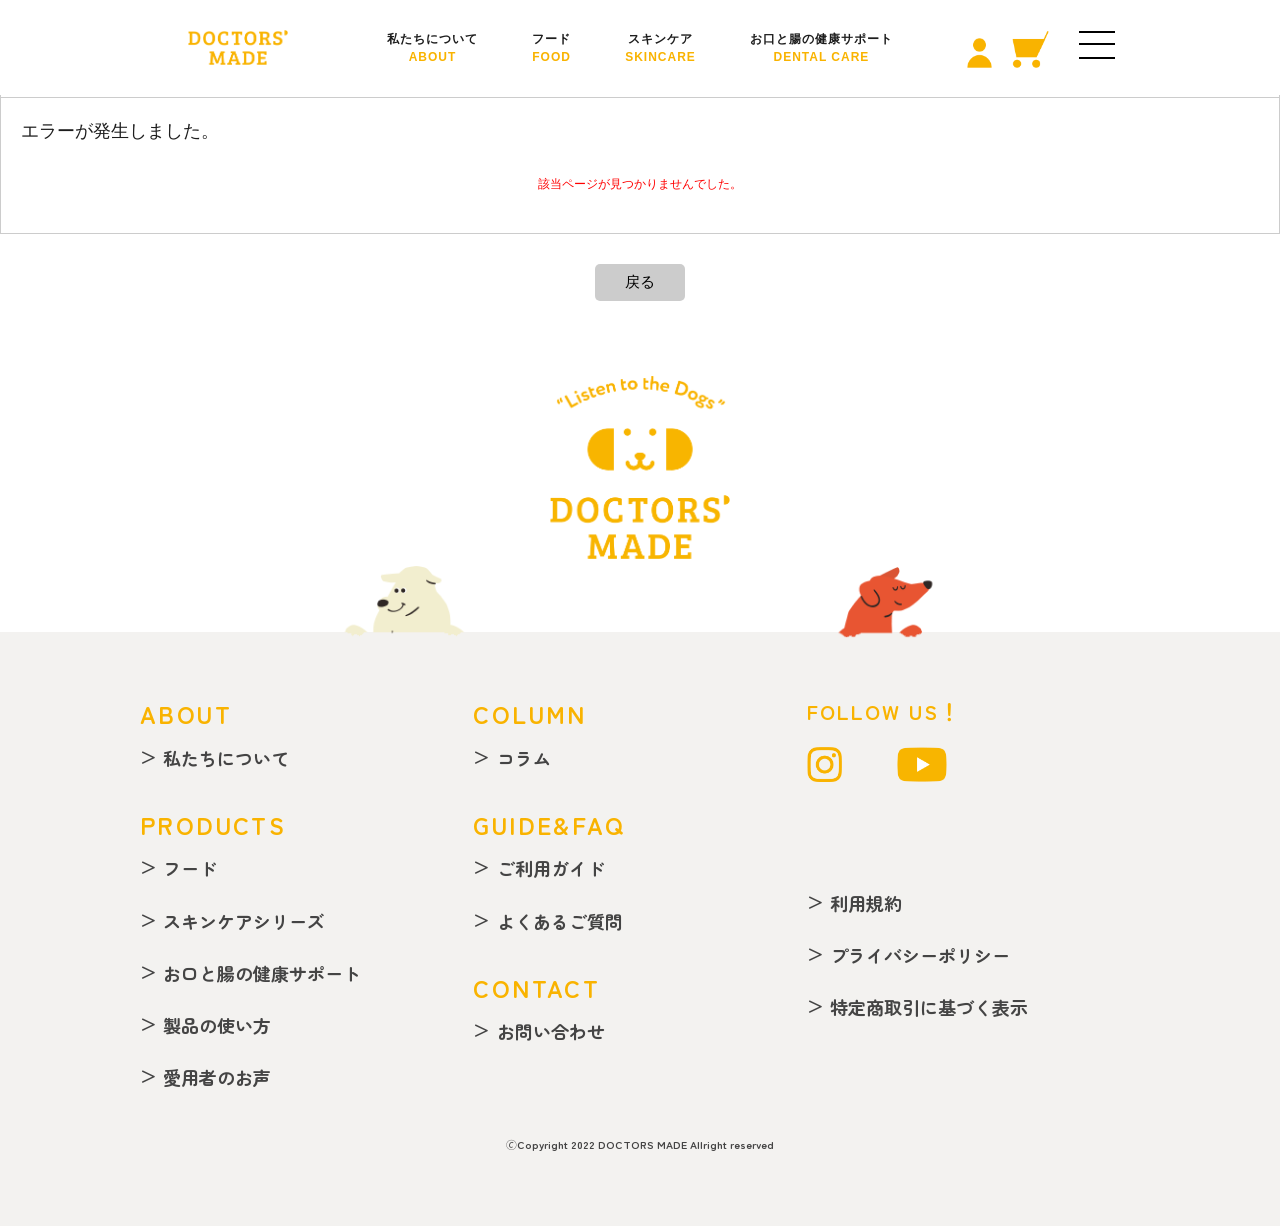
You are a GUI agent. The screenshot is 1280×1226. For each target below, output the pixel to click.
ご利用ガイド (551, 868)
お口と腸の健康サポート (821, 48)
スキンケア (660, 48)
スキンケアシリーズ (244, 921)
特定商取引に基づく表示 (929, 1007)
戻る (640, 281)
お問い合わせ (551, 1031)
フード (551, 48)
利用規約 (866, 903)
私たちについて (432, 48)
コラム (524, 758)
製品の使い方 (217, 1025)
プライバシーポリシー (920, 955)
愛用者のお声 (217, 1077)
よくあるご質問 (560, 921)
